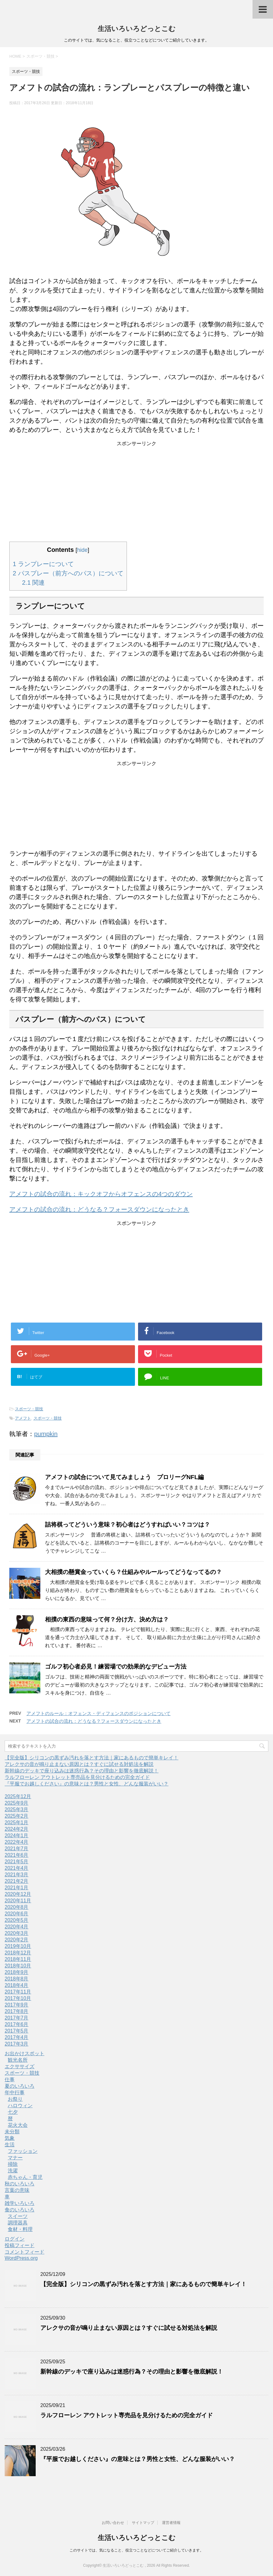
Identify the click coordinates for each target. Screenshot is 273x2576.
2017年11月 (18, 1991)
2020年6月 (17, 1913)
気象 (10, 2138)
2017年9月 (17, 2004)
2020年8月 (17, 1907)
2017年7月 (17, 2017)
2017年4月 (17, 2037)
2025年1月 (17, 1822)
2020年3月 (17, 1933)
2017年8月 (17, 2011)
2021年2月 (17, 1881)
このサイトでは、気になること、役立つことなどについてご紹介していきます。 (136, 2550)
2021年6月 (17, 1855)
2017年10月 (18, 1998)
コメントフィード (24, 2252)
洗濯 (13, 2170)
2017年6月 (17, 2024)
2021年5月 (17, 1861)
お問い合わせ (113, 2523)
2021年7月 (17, 1848)
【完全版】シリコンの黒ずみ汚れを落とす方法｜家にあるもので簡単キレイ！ (91, 1757)
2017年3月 (17, 2043)
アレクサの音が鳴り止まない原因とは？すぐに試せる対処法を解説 (79, 1764)
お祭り (15, 2099)
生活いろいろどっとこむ (137, 29)
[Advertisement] (136, 486)
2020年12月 (18, 1894)
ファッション (23, 2151)
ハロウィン (20, 2105)
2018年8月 (17, 1978)
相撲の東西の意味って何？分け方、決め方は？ (107, 1619)
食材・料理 (20, 2229)
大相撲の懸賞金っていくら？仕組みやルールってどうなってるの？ (133, 1572)
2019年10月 (18, 1946)
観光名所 (18, 2060)
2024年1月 (17, 1835)
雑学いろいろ (19, 2203)
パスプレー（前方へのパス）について (68, 573)
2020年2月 (17, 1939)
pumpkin (46, 1433)
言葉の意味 (17, 2190)
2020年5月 (17, 1920)
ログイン (15, 2238)
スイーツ (18, 2216)
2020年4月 (17, 1926)
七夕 (13, 2112)
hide (82, 550)
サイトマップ (143, 2523)
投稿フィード (19, 2245)
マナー (15, 2157)
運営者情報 (171, 2523)
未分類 (12, 2131)
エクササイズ (19, 2066)
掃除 (13, 2164)
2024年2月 (17, 1829)
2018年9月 (17, 1972)
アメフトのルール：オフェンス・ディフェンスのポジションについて (98, 1713)
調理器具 (18, 2222)
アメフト (23, 1418)
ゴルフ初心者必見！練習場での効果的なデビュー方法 (115, 1666)
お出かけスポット (24, 2053)
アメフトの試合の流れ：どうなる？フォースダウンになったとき (99, 1209)
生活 (10, 2144)
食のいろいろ (19, 2209)
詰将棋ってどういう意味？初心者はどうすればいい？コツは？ (127, 1524)
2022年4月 (17, 1842)
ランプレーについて (43, 564)
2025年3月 (17, 1809)
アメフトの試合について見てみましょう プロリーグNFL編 (124, 1477)
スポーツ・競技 (29, 1409)
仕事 (10, 2079)
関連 (33, 582)
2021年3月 (17, 1874)
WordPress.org (21, 2258)
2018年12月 (18, 1952)
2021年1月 (17, 1887)
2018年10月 (18, 1965)
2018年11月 (18, 1959)
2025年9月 (17, 1803)
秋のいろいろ (19, 2183)
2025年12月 (18, 1796)
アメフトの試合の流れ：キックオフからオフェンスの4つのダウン (101, 1193)
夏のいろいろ (19, 2086)
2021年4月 (17, 1868)
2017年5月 (17, 2030)
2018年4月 (17, 1985)
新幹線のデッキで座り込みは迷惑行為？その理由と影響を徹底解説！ (82, 1770)
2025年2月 (17, 1816)
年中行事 (15, 2092)
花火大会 (18, 2125)
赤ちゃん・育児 (25, 2177)
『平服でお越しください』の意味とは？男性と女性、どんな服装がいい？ (86, 1783)
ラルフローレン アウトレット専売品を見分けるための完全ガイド (77, 1777)
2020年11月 (18, 1900)
